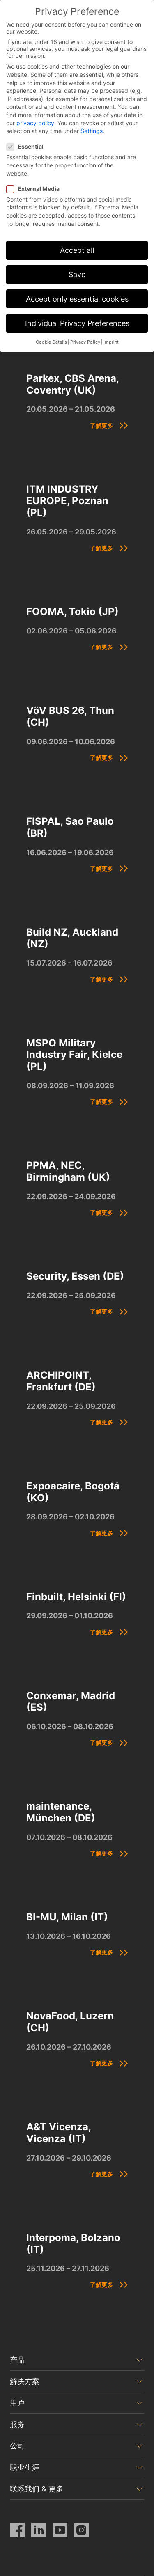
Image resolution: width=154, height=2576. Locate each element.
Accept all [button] (77, 250)
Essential (27, 146)
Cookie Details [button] (51, 342)
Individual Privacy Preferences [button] (77, 323)
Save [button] (77, 274)
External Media (35, 188)
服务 (17, 2424)
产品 (17, 2360)
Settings (91, 130)
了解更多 (101, 425)
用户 (17, 2403)
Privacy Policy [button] (85, 342)
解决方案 (24, 2381)
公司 (17, 2445)
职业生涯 (24, 2467)
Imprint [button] (111, 342)
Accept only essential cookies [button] (77, 299)
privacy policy (35, 122)
